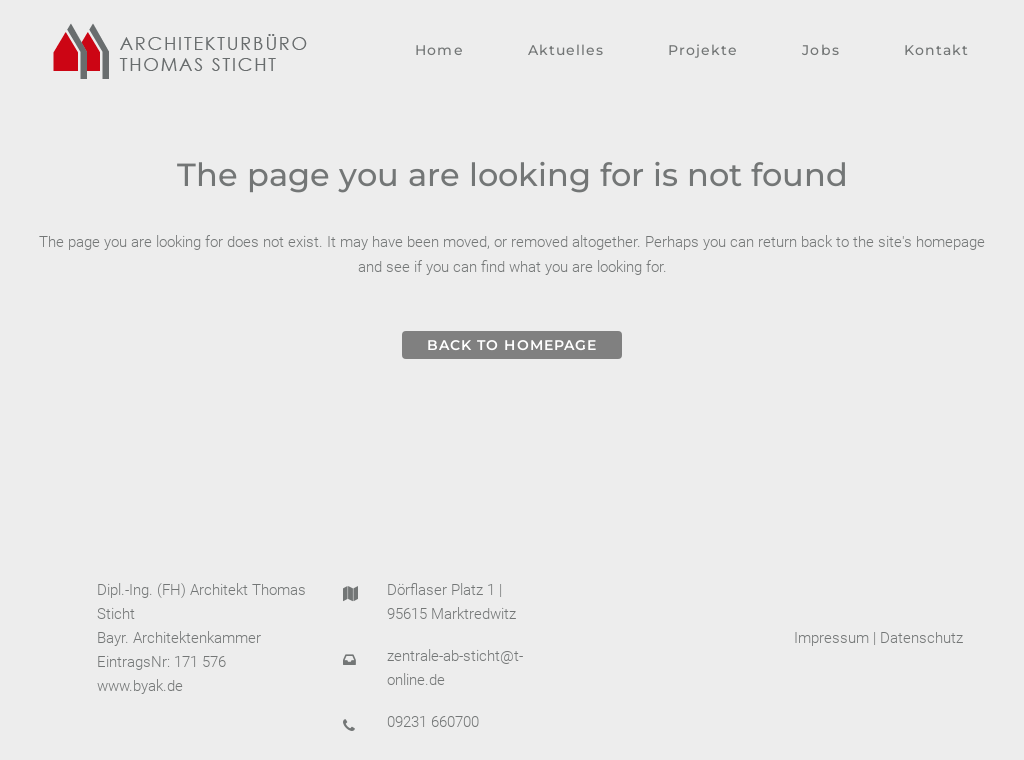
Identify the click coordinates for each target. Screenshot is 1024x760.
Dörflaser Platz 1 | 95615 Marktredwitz (451, 602)
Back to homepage (512, 345)
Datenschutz (921, 638)
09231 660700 (433, 722)
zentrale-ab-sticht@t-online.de (455, 668)
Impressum (831, 638)
